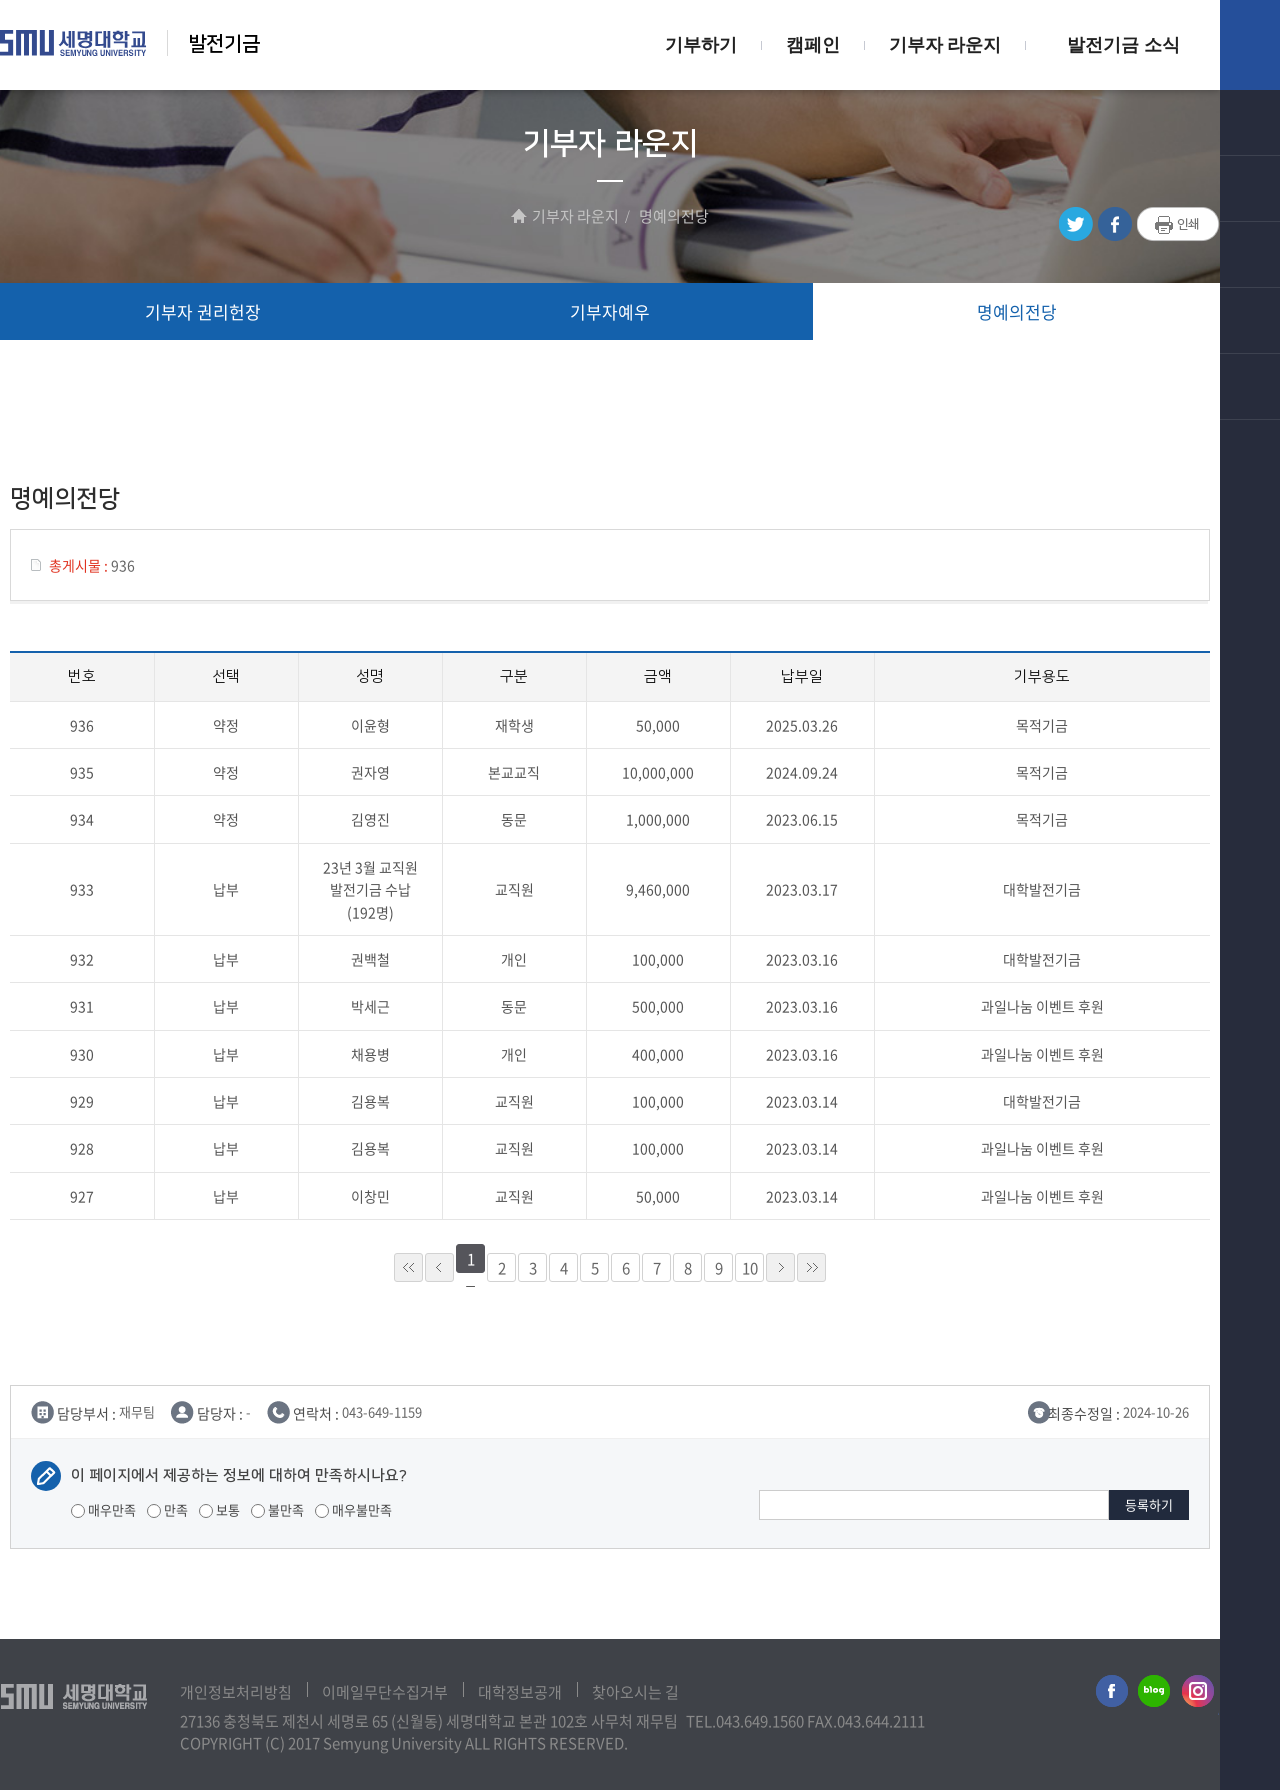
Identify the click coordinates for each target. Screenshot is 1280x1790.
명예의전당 (1017, 311)
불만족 (277, 1509)
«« (408, 1267)
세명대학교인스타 (1199, 1695)
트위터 (1076, 224)
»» (811, 1267)
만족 (167, 1509)
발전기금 (224, 44)
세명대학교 (73, 43)
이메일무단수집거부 (385, 1692)
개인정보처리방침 (236, 1692)
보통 (219, 1509)
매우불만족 (353, 1509)
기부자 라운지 (945, 45)
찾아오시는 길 (635, 1692)
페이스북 (1115, 224)
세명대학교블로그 (1154, 1695)
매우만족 (103, 1509)
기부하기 (701, 45)
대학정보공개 (520, 1692)
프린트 (1178, 225)
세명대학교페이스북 (1109, 1695)
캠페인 (813, 45)
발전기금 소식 (1123, 45)
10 (750, 1268)
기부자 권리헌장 (203, 311)
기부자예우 (610, 311)
